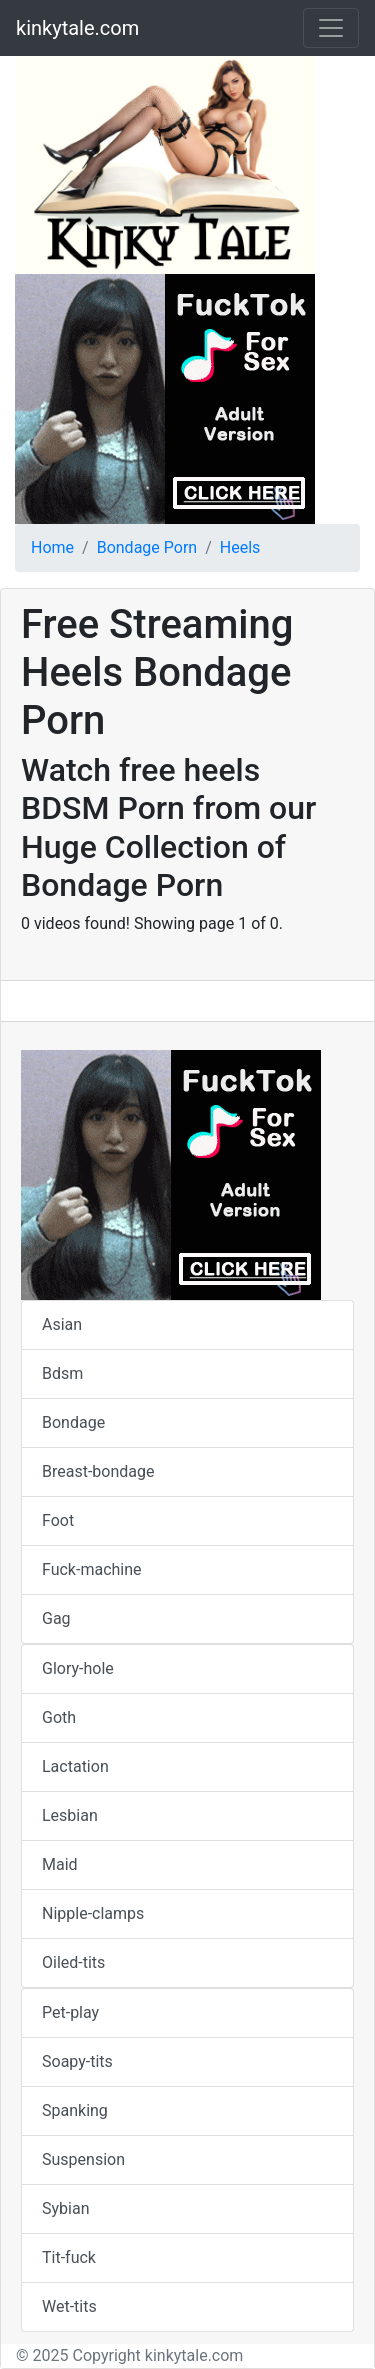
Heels (240, 547)
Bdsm (62, 1373)
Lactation (75, 1766)
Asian (62, 1324)
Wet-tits (69, 2306)
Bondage (73, 1422)
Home (52, 547)
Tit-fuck (69, 2257)
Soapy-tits (77, 2061)
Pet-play (70, 2012)
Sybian (65, 2208)
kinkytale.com (77, 28)
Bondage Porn (147, 547)
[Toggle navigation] (331, 28)
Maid (60, 1864)
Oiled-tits (73, 1962)
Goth (59, 1717)
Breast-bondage (98, 1471)
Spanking (75, 2110)
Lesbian (70, 1815)
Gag (56, 1618)
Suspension (83, 2159)
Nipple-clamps (93, 1913)
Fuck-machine (92, 1569)
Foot (58, 1520)
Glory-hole (78, 1668)
